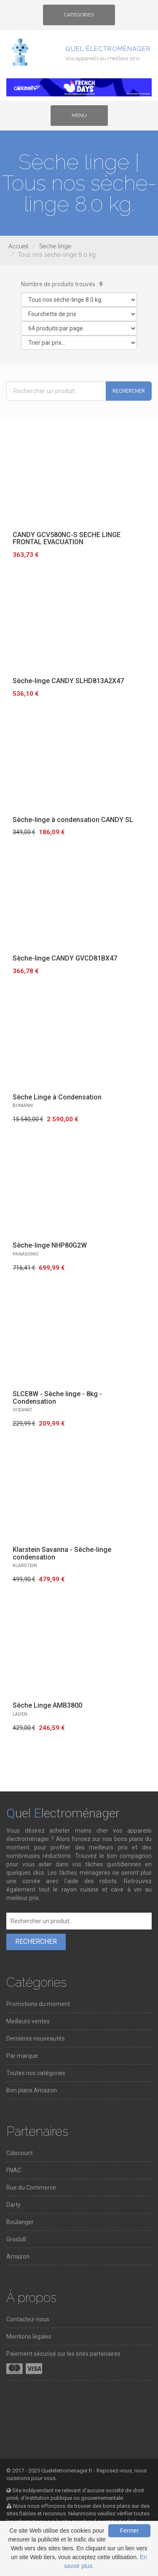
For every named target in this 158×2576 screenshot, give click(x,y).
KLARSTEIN (25, 1565)
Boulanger (20, 2222)
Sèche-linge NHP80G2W (50, 1245)
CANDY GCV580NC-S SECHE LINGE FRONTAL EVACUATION (67, 538)
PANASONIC (26, 1254)
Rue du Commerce (31, 2187)
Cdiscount (19, 2153)
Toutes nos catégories (35, 2073)
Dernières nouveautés (35, 2038)
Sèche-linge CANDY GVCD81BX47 (65, 958)
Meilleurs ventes (28, 2021)
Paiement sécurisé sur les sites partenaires (63, 2353)
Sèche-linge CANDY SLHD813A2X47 (68, 681)
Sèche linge (55, 246)
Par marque (22, 2055)
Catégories (79, 17)
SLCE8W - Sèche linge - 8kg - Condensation (57, 1397)
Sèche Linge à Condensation (57, 1097)
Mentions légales (28, 2336)
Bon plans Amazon (31, 2090)
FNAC (13, 2170)
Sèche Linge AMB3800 (47, 1705)
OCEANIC (22, 1410)
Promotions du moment (38, 2004)
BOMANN (23, 1105)
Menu (86, 118)
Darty (13, 2204)
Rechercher (128, 391)
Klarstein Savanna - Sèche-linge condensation (62, 1553)
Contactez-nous (27, 2319)
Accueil (18, 246)
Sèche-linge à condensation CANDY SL (73, 820)
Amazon (17, 2256)
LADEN (20, 1714)
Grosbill (16, 2239)
